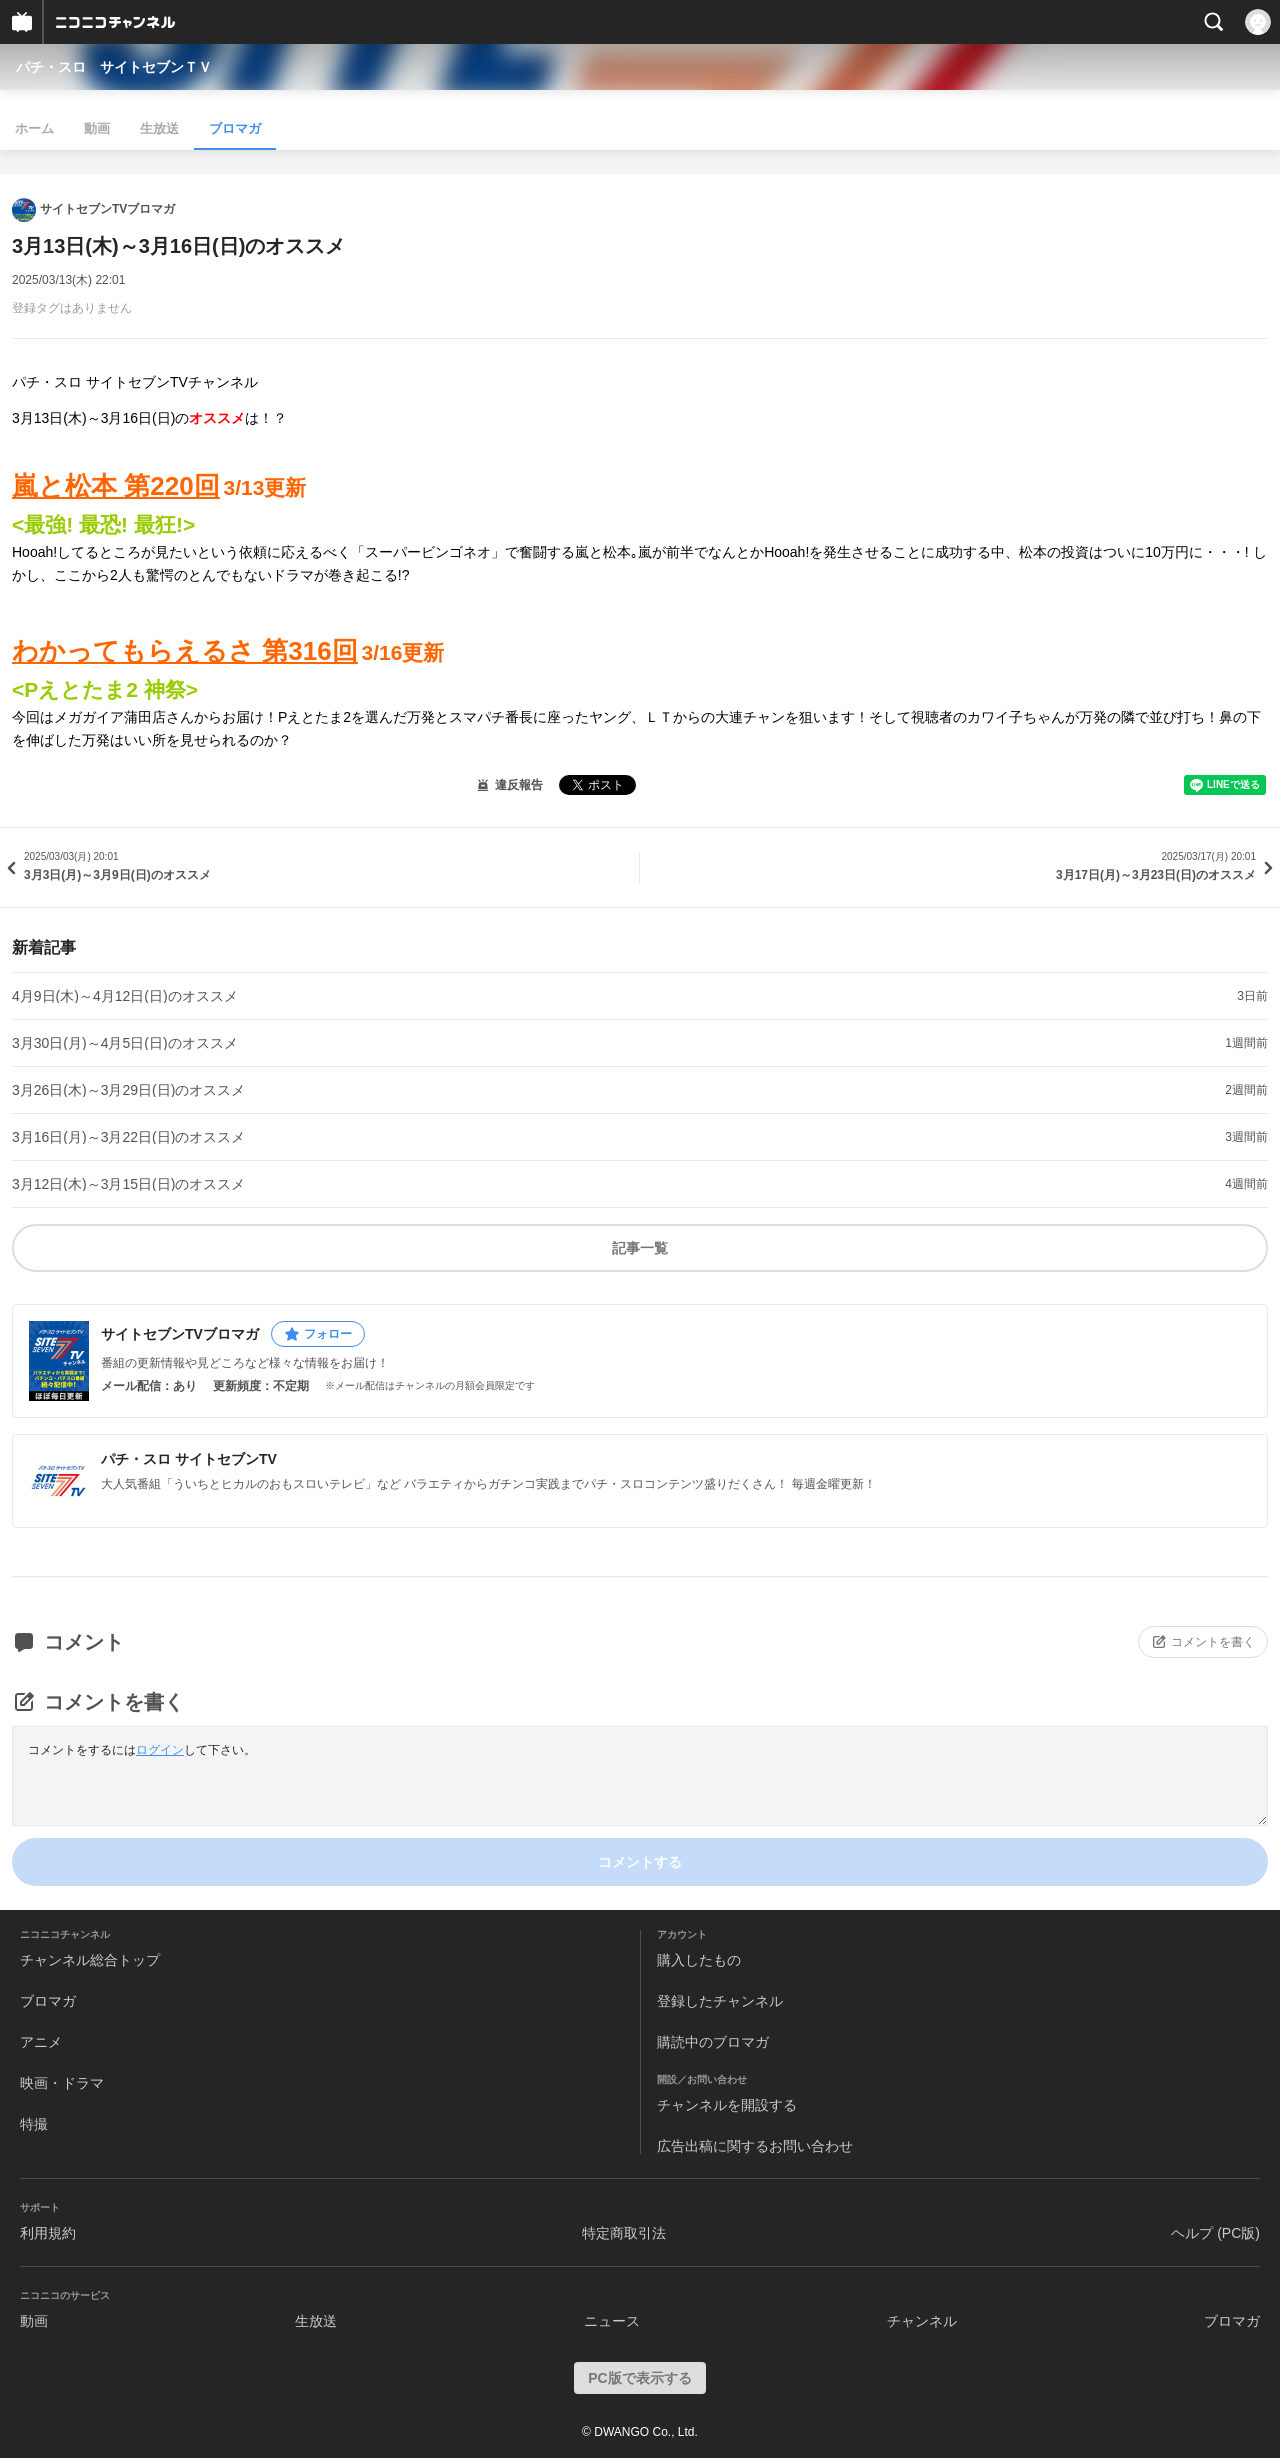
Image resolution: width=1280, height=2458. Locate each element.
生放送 (159, 128)
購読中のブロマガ (713, 2042)
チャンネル (922, 2321)
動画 (97, 128)
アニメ (41, 2042)
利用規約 (48, 2233)
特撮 (34, 2124)
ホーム (34, 128)
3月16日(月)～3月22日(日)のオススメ (128, 1137)
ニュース (612, 2321)
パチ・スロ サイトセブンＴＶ (114, 67)
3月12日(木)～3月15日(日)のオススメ (128, 1184)
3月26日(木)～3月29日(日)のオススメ (128, 1090)
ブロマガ (235, 128)
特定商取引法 (624, 2233)
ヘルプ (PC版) (1215, 2233)
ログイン (160, 1750)
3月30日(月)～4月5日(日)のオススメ (125, 1043)
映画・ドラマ (62, 2083)
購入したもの (699, 1960)
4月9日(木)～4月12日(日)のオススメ (125, 996)
